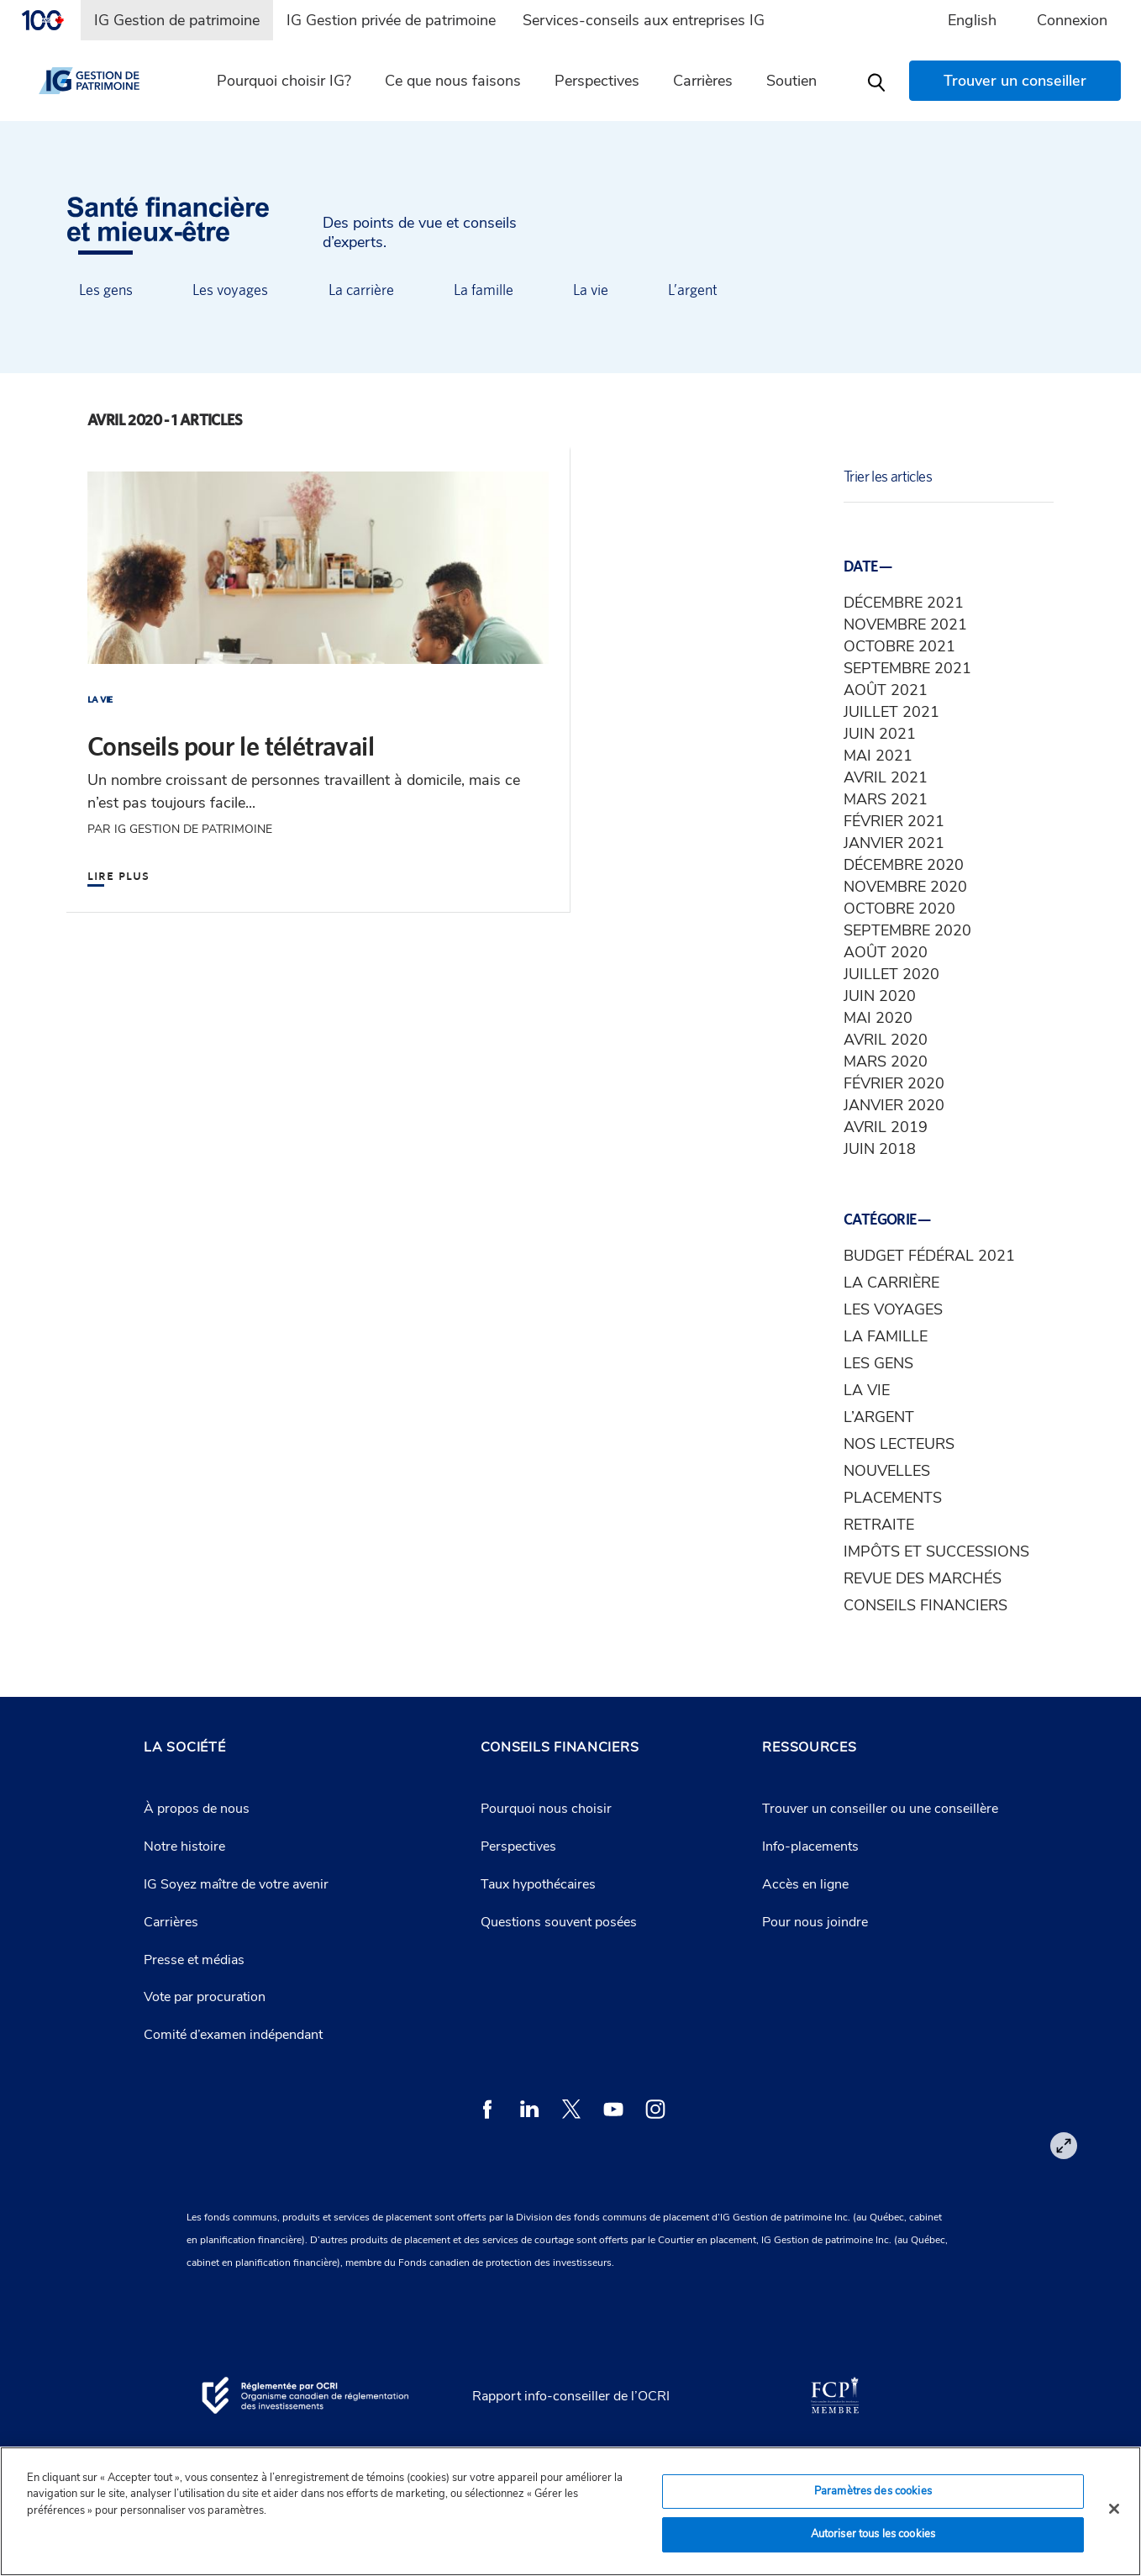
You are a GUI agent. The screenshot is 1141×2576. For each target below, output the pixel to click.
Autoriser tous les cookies (873, 2534)
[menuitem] (50, 20)
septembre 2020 (907, 930)
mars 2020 (886, 1061)
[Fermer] (1114, 2508)
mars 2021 (886, 799)
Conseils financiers (925, 1605)
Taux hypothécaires (538, 1884)
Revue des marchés (923, 1578)
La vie (590, 289)
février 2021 (894, 821)
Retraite (879, 1525)
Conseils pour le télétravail (230, 745)
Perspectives (518, 1846)
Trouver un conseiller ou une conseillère (880, 1808)
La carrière (361, 289)
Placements (893, 1498)
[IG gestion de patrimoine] (103, 80)
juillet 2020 (891, 974)
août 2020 (886, 952)
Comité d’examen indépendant (233, 2035)
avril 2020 (886, 1040)
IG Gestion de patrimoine (177, 20)
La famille (483, 289)
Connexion (1072, 20)
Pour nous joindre (815, 1922)
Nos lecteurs (899, 1444)
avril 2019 (886, 1127)
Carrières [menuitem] (703, 81)
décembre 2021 (904, 603)
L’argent (693, 289)
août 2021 (886, 690)
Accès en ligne (805, 1884)
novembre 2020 (905, 887)
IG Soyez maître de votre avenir (236, 1884)
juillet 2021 (891, 712)
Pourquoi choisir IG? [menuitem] (284, 81)
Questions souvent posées (559, 1922)
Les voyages (230, 289)
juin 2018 (880, 1149)
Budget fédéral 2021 (929, 1256)
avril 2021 (886, 777)
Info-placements (810, 1846)
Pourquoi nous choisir (546, 1808)
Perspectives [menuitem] (597, 81)
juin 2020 (880, 996)
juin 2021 (880, 734)
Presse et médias (194, 1960)
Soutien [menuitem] (791, 81)
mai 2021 (878, 755)
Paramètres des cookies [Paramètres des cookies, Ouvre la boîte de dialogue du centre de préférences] (873, 2491)
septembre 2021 (907, 668)
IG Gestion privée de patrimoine (391, 20)
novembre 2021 (905, 624)
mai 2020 (878, 1018)
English (972, 20)
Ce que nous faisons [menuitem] (453, 81)
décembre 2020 (904, 865)
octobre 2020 (899, 908)
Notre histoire (184, 1846)
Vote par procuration (205, 1997)
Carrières (171, 1922)
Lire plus (118, 874)
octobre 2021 (899, 646)
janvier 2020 (894, 1105)
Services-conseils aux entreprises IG (644, 20)
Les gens (106, 289)
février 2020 (894, 1083)
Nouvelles (887, 1471)
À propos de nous (197, 1808)
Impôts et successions (936, 1551)
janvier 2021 (894, 843)
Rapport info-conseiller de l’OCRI (571, 2396)
